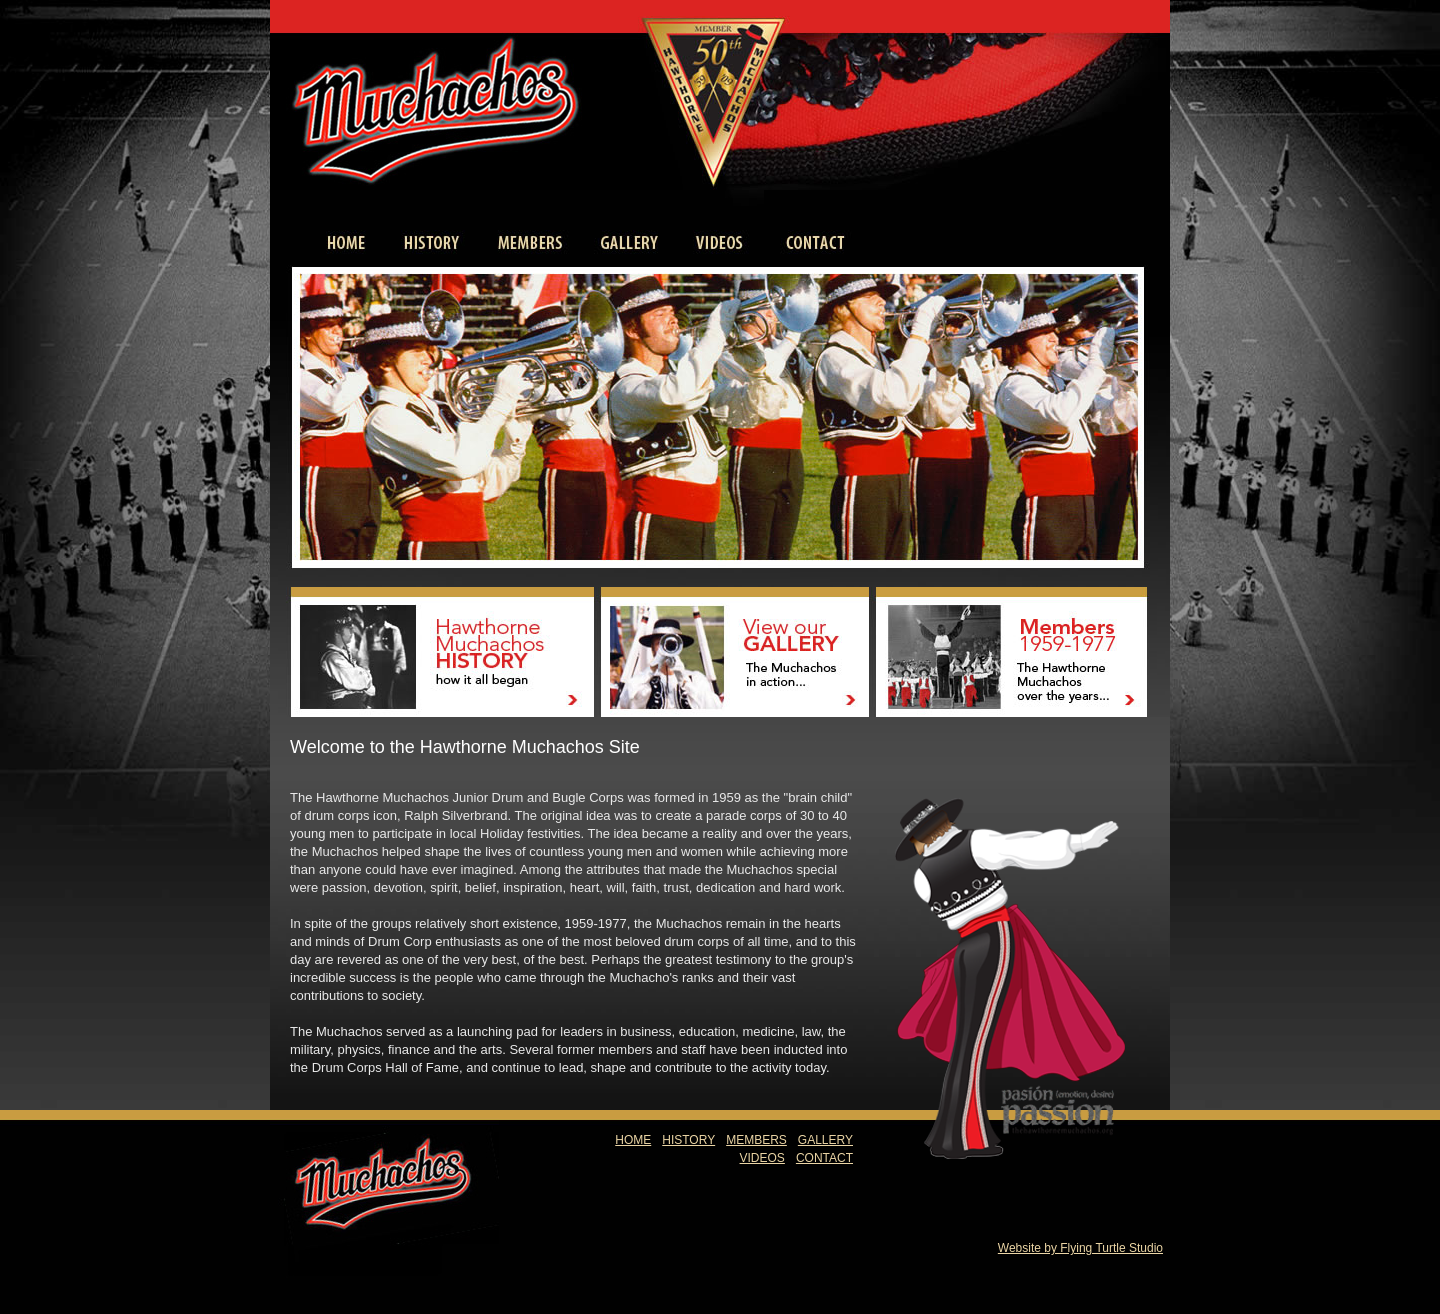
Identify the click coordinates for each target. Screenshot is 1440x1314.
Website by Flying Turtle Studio (1080, 1248)
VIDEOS (762, 1158)
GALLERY (825, 1140)
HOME (633, 1140)
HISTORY (688, 1140)
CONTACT (824, 1158)
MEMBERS (756, 1140)
